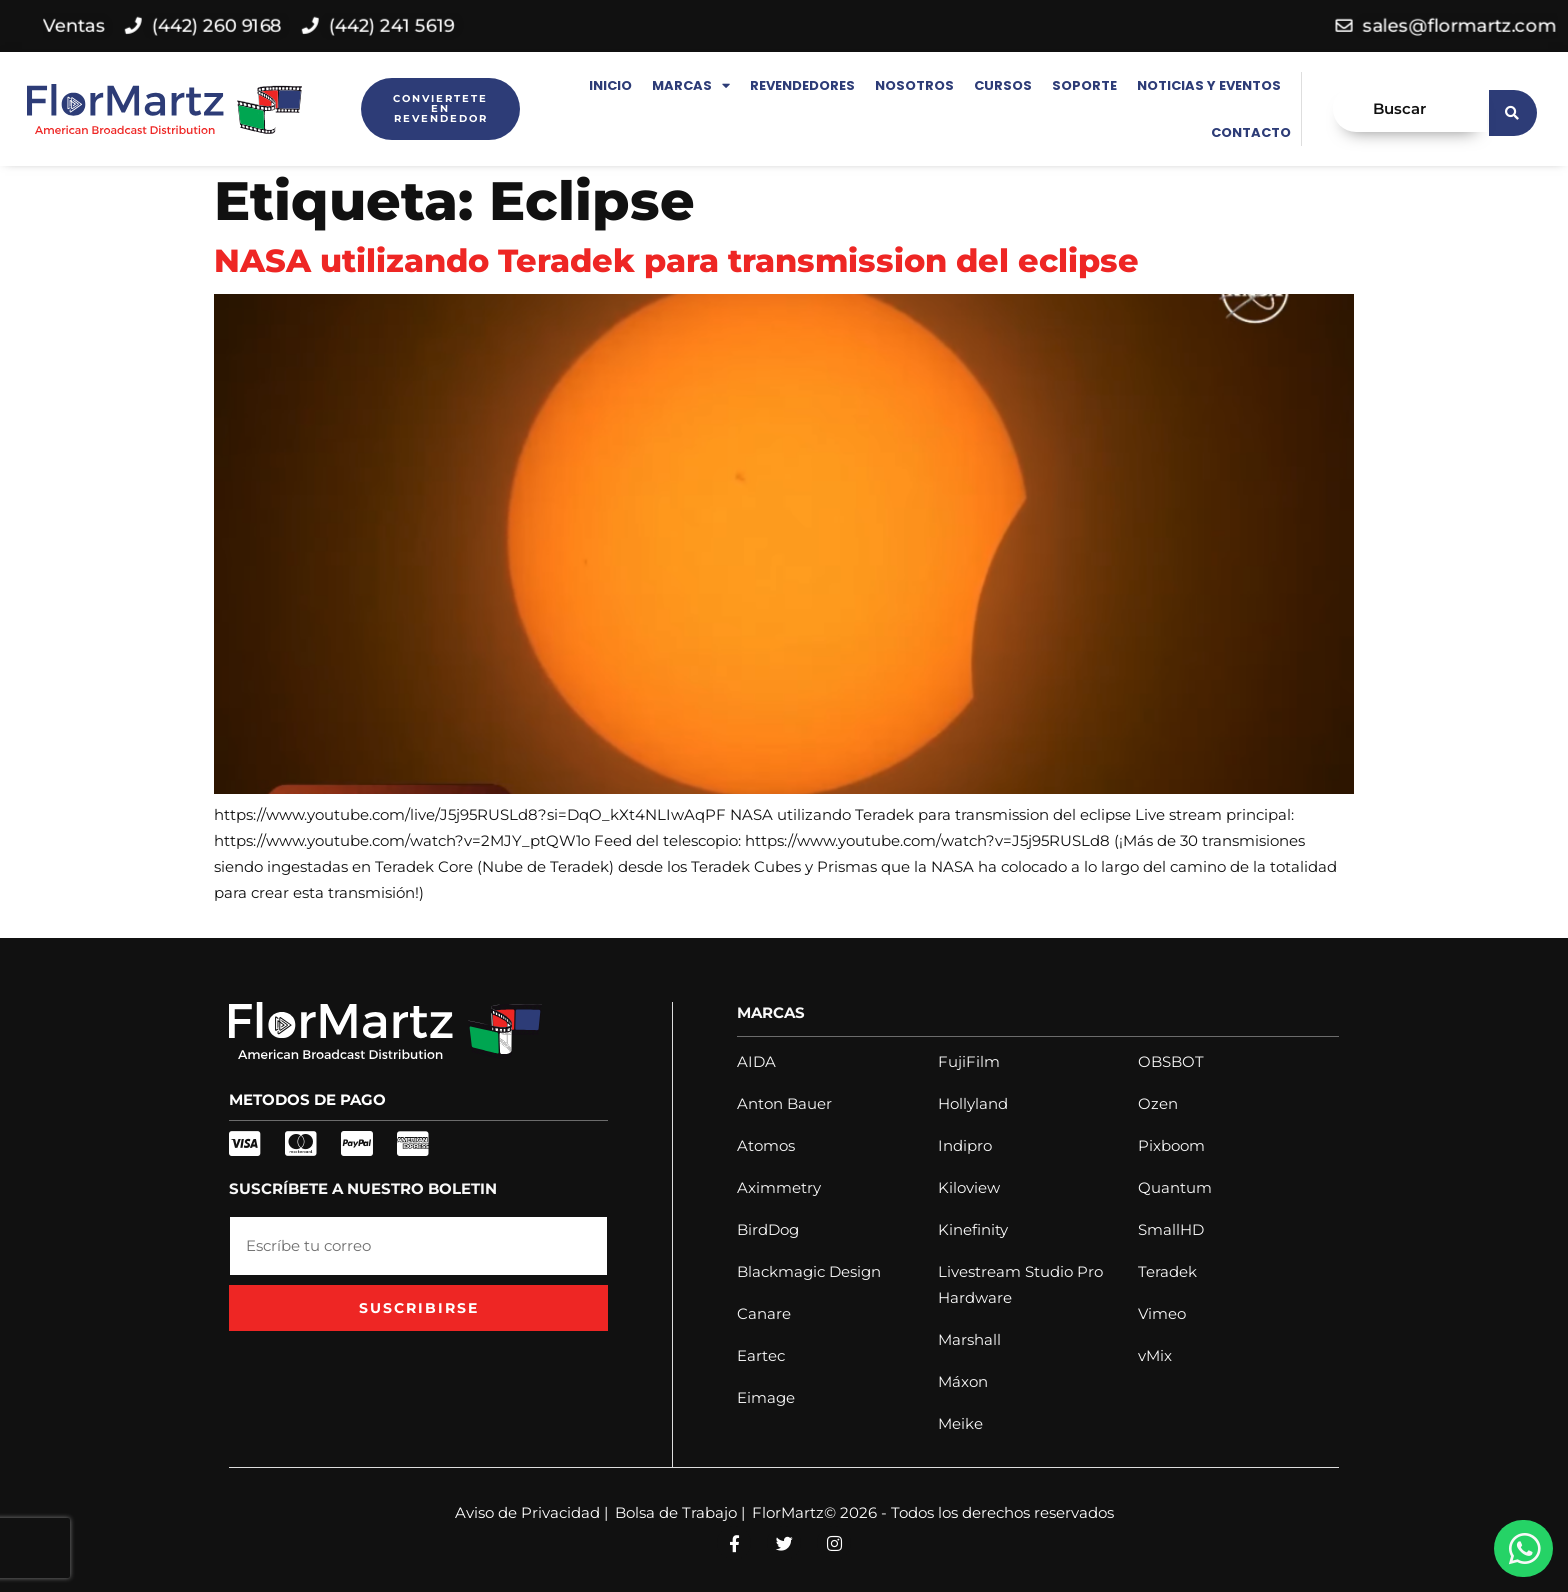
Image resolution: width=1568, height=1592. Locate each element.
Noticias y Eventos (1209, 85)
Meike (960, 1423)
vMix (1155, 1355)
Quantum (1175, 1187)
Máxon (963, 1381)
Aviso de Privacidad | (531, 1512)
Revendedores (802, 85)
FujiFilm (969, 1061)
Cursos (1003, 85)
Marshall (969, 1339)
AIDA (756, 1061)
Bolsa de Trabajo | (680, 1512)
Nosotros (914, 85)
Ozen (1158, 1103)
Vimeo (1162, 1313)
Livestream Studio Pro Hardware (1020, 1284)
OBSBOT (1171, 1061)
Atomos (766, 1145)
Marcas (691, 85)
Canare (764, 1313)
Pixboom (1171, 1145)
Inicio (610, 85)
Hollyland (973, 1103)
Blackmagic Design (809, 1271)
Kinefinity (973, 1229)
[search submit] (1513, 109)
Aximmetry (779, 1187)
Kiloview (969, 1187)
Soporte (1084, 85)
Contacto (1251, 132)
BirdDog (768, 1229)
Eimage (766, 1397)
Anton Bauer (784, 1103)
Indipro (965, 1145)
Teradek (1167, 1271)
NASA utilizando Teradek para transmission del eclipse (676, 260)
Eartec (761, 1355)
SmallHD (1171, 1229)
